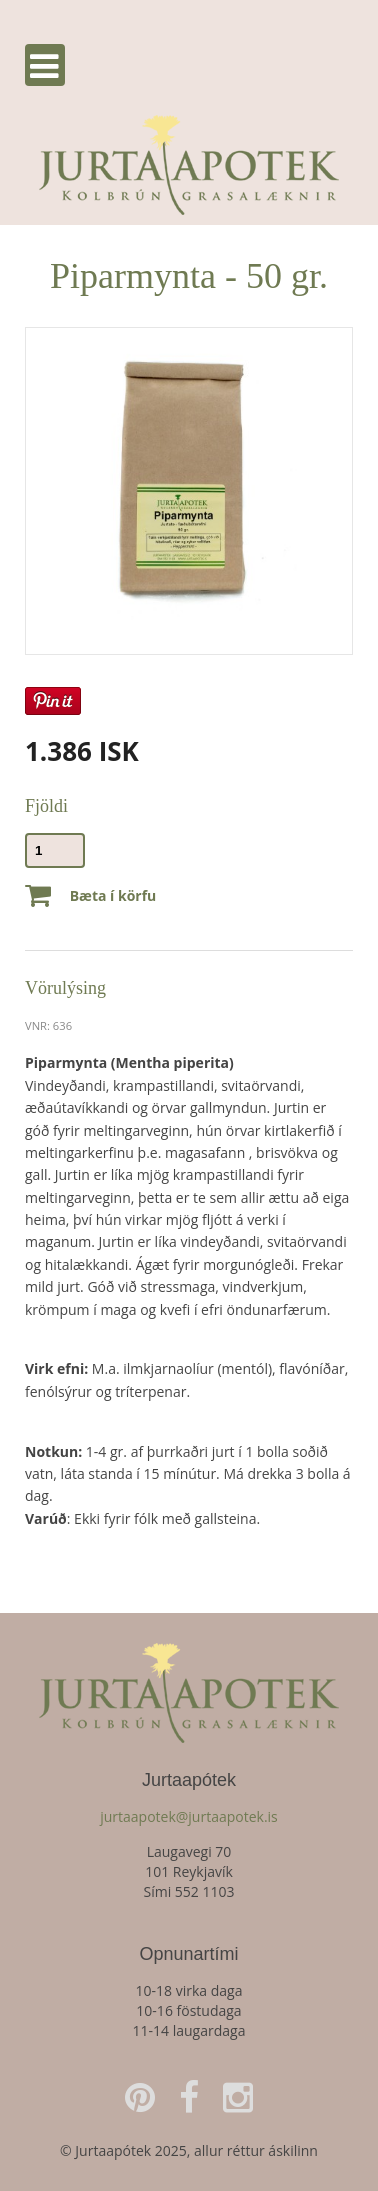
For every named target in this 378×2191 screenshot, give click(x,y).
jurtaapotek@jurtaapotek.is (189, 1816)
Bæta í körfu (90, 896)
